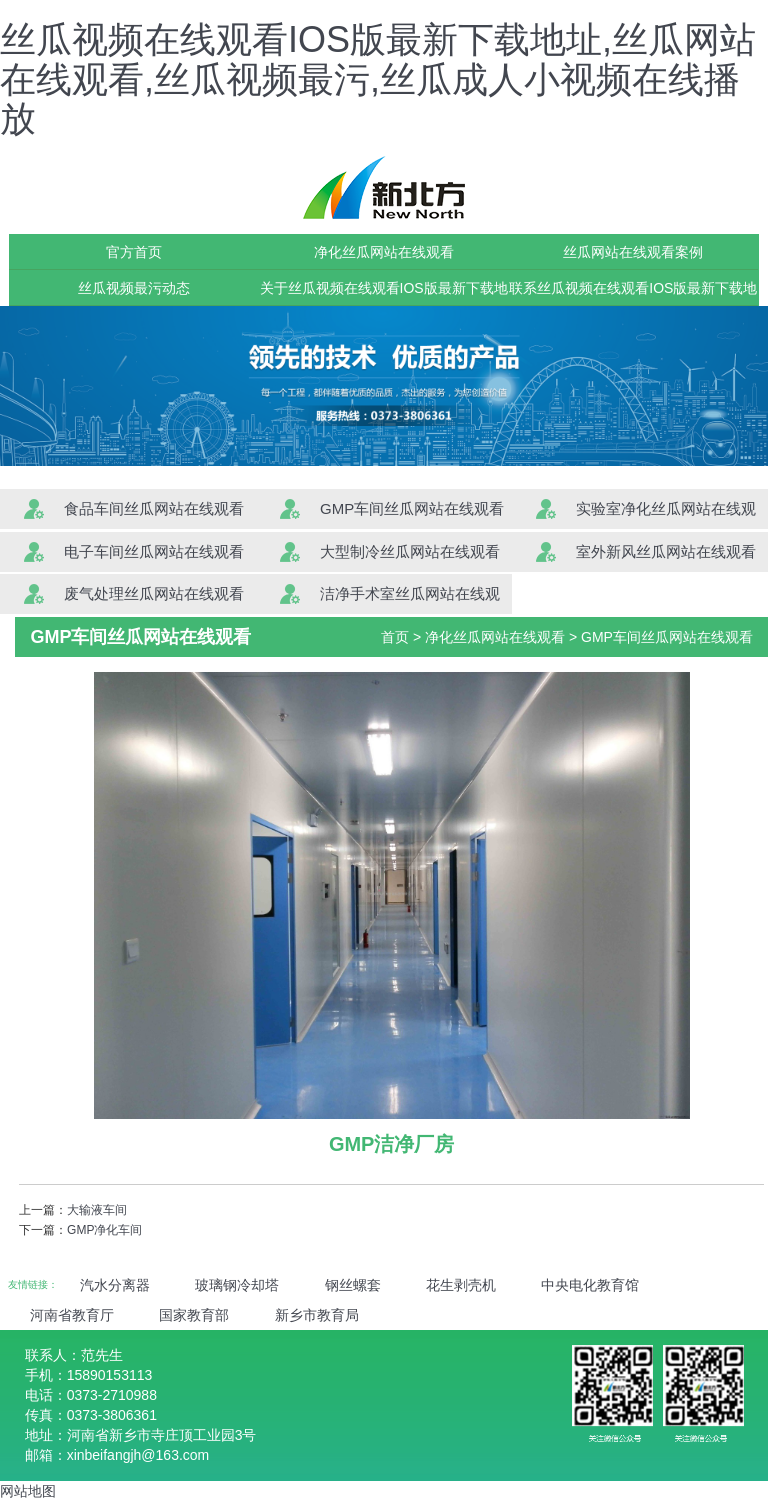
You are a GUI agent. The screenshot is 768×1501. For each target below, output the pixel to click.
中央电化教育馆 (590, 1285)
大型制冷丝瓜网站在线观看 (410, 551)
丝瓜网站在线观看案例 (633, 252)
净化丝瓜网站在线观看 (384, 252)
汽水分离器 (115, 1285)
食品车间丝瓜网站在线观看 (154, 508)
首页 (395, 637)
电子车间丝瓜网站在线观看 (154, 551)
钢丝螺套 (353, 1285)
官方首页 (134, 252)
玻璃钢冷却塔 (237, 1285)
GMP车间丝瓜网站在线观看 (412, 508)
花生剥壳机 (461, 1285)
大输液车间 (97, 1210)
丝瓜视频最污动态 (134, 288)
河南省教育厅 (72, 1315)
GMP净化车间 (104, 1230)
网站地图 (28, 1491)
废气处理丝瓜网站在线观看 (154, 593)
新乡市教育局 (317, 1315)
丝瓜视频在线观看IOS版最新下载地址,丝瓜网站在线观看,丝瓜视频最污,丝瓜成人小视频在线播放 (378, 79)
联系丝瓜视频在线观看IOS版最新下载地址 (633, 293)
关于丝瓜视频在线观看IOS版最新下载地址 (384, 293)
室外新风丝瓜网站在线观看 (666, 551)
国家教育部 (194, 1315)
